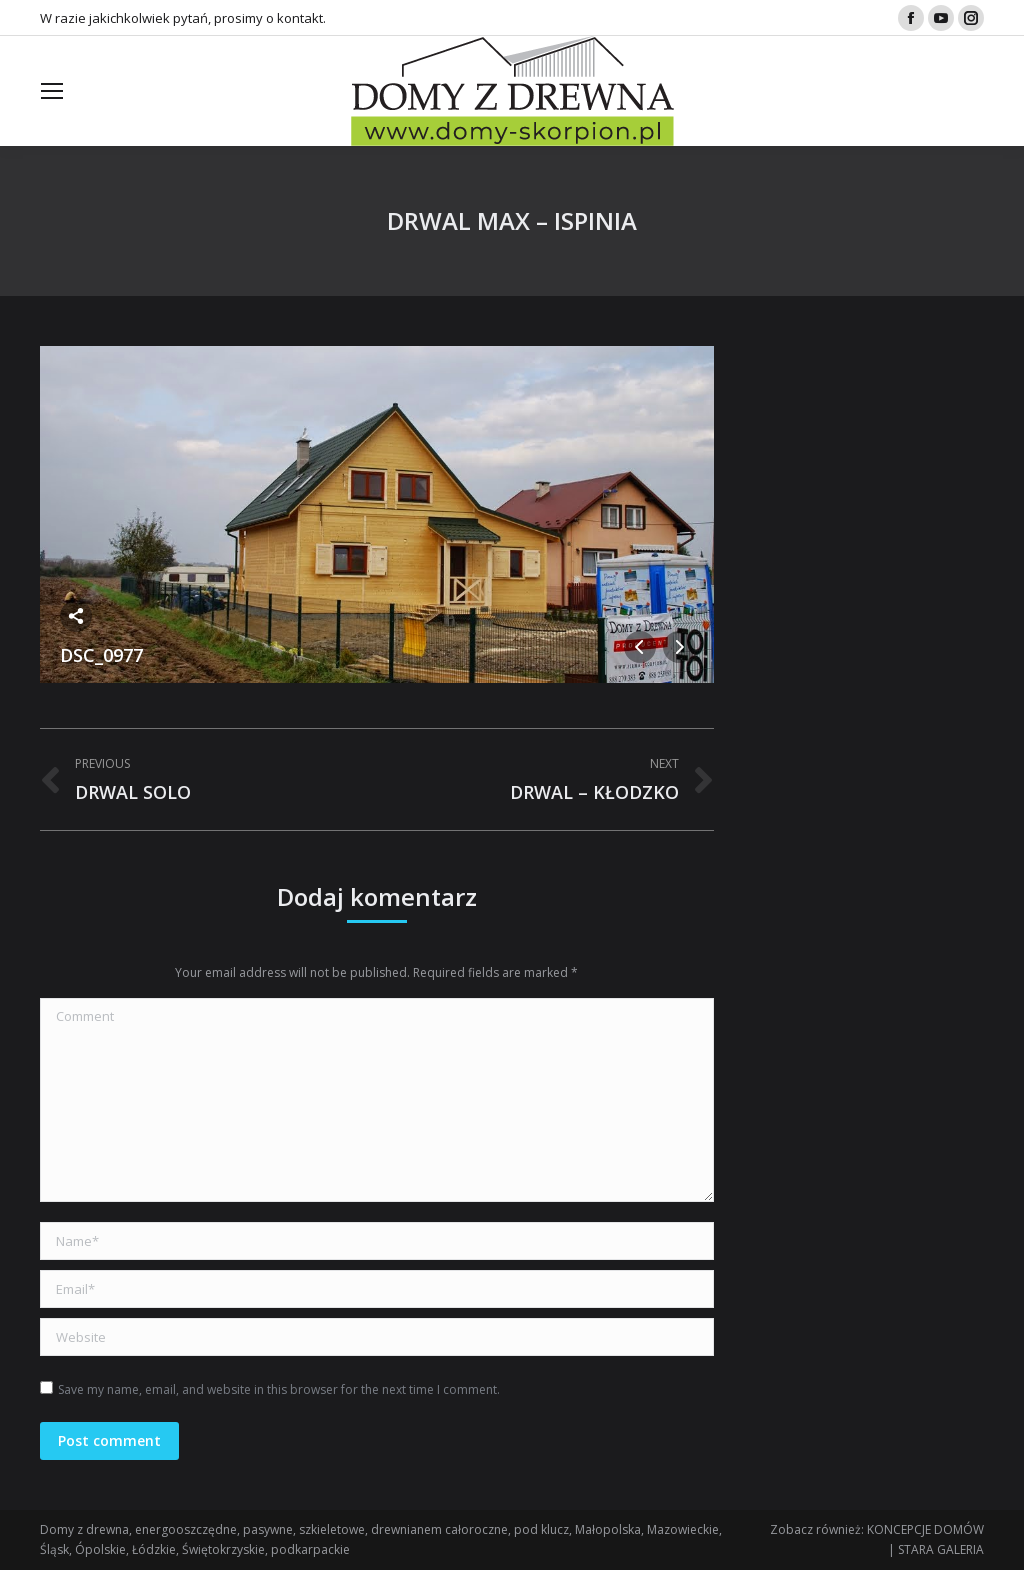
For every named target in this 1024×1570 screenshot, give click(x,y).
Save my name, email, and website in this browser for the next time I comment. (279, 1389)
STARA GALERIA (941, 1549)
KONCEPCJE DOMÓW (925, 1529)
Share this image (76, 616)
